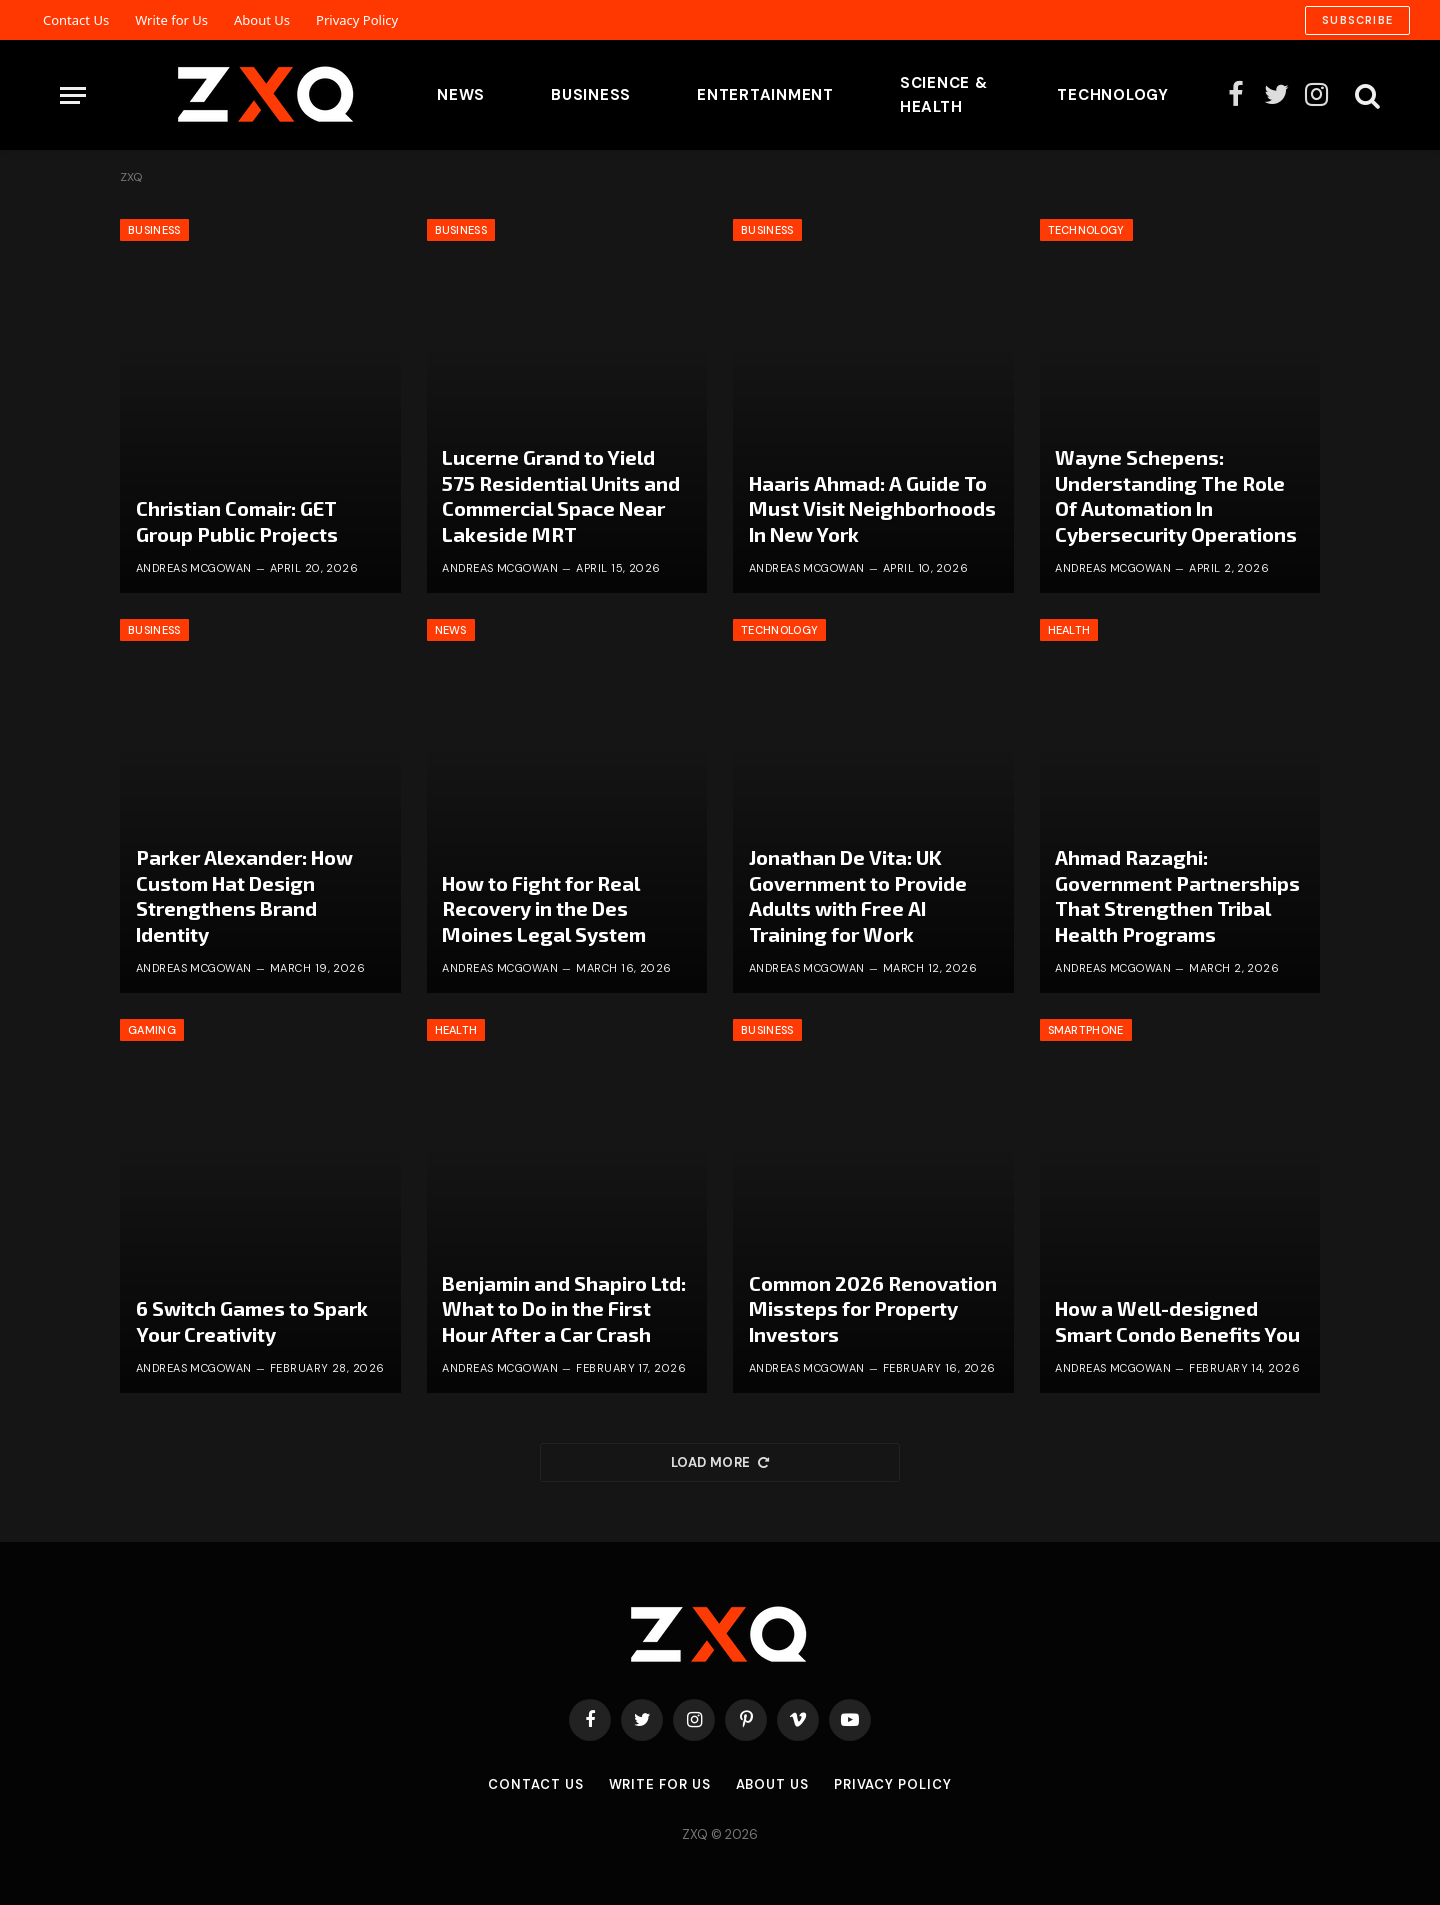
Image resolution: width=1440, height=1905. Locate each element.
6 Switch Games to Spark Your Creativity (252, 1321)
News (461, 95)
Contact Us (76, 20)
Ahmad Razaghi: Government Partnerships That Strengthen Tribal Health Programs (1177, 895)
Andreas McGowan (194, 568)
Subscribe (1357, 20)
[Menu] (73, 95)
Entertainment (765, 95)
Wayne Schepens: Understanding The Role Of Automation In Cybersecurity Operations (1176, 495)
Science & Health (944, 95)
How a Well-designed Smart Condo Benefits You (1177, 1321)
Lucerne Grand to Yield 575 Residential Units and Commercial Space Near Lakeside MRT (561, 495)
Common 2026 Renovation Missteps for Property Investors (873, 1308)
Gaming (152, 1030)
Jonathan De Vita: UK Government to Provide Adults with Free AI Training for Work (858, 895)
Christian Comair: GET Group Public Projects (237, 521)
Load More (720, 1462)
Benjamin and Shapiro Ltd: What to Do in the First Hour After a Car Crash (564, 1308)
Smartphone (1086, 1030)
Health (1069, 630)
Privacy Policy (357, 20)
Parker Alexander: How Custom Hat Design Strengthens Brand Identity (244, 895)
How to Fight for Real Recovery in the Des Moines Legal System (544, 908)
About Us (262, 20)
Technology (1113, 95)
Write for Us (171, 20)
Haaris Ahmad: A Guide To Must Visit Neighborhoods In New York (872, 508)
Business (591, 95)
